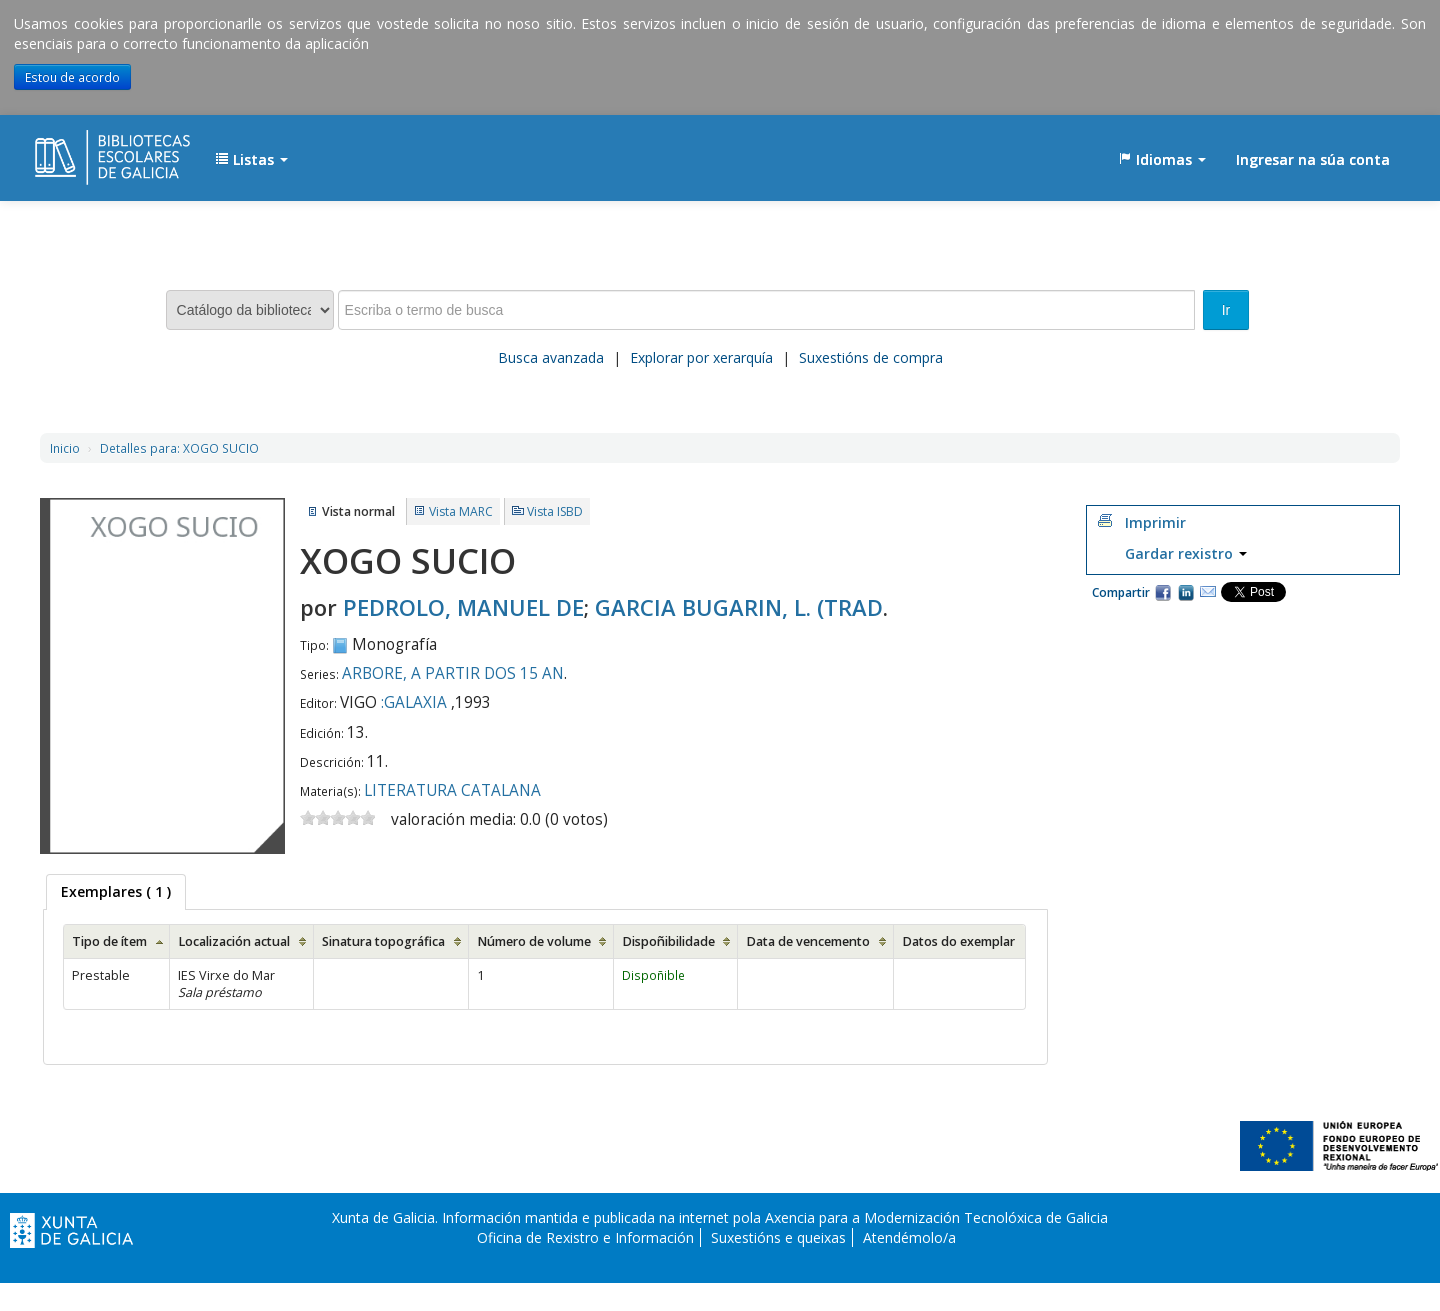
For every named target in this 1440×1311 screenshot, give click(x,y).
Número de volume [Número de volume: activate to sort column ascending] (534, 941)
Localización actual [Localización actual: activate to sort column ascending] (234, 941)
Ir (1226, 310)
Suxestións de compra (871, 357)
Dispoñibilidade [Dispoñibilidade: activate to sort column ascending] (668, 941)
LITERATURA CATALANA (452, 790)
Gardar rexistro (1186, 553)
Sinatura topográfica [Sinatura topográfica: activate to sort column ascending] (383, 941)
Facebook (1163, 592)
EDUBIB (85, 150)
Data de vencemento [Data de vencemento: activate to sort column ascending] (808, 941)
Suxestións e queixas (778, 1237)
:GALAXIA (414, 702)
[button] (251, 160)
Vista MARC (461, 511)
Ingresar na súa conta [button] (1313, 159)
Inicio (65, 448)
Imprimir (1155, 522)
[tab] (116, 892)
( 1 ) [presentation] (116, 891)
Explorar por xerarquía (701, 357)
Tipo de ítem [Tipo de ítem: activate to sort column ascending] (109, 941)
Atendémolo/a (909, 1237)
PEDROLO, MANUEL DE (463, 607)
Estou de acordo (72, 77)
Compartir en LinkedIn (1186, 592)
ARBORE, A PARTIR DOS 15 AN (453, 673)
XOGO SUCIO (179, 448)
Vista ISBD (555, 511)
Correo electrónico (1208, 592)
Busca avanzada (551, 357)
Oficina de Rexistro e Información (585, 1237)
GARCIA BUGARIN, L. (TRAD (739, 607)
